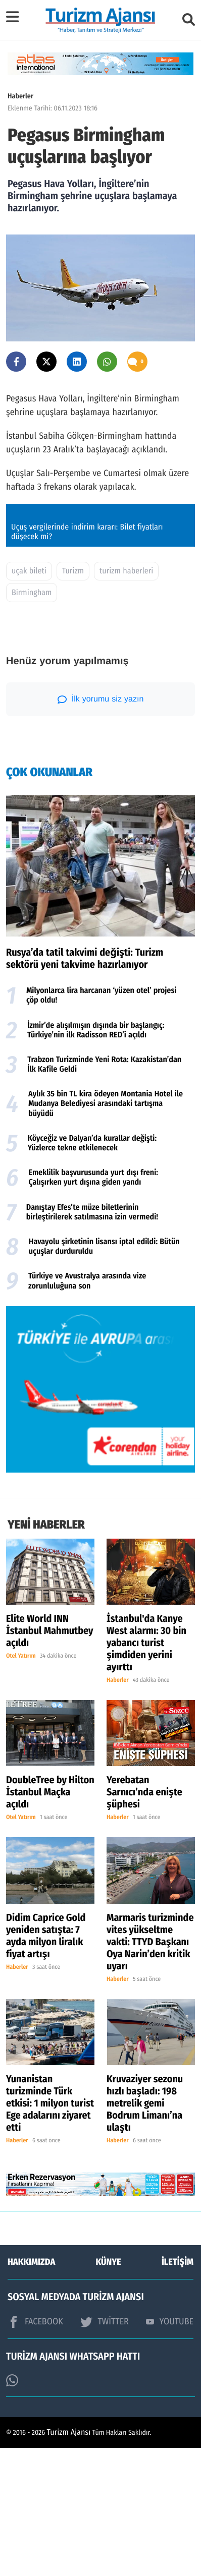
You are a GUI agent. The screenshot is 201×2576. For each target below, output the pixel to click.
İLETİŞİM (177, 2389)
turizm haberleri (126, 699)
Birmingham (32, 720)
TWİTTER (104, 2449)
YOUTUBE (169, 2449)
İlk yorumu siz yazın (101, 827)
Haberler (20, 96)
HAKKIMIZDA (31, 2389)
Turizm (73, 699)
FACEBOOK (35, 2449)
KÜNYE (108, 2389)
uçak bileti (29, 699)
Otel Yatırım (21, 1784)
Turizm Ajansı (69, 2560)
